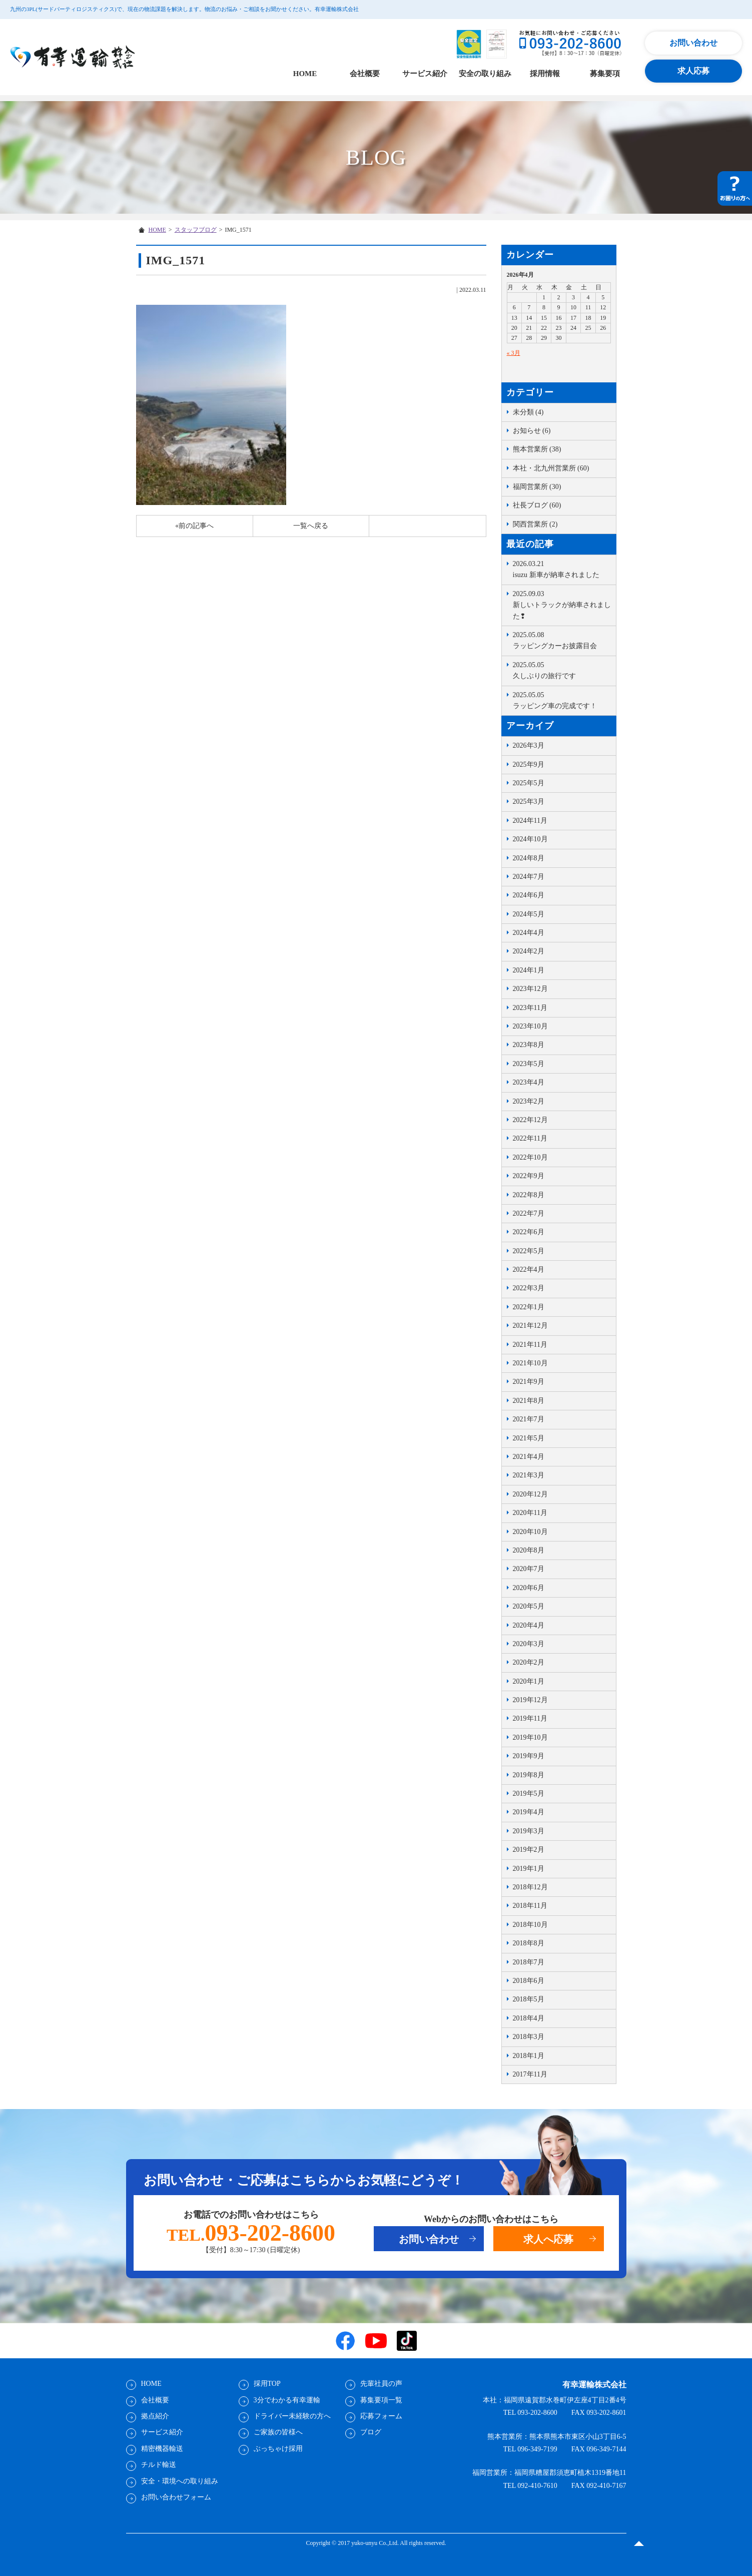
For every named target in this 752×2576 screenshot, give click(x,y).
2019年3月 (528, 1831)
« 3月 (513, 352)
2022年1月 (528, 1307)
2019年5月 (528, 1793)
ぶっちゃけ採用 (278, 2448)
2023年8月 (528, 1045)
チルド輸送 (158, 2464)
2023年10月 (530, 1026)
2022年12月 (530, 1120)
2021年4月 (528, 1456)
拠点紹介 (155, 2416)
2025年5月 (528, 783)
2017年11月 (530, 2074)
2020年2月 (528, 1662)
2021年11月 (530, 1344)
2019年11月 (530, 1718)
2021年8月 (528, 1400)
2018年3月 (528, 2036)
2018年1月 (528, 2055)
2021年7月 (528, 1419)
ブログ (370, 2432)
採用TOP (267, 2383)
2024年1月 (528, 970)
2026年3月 (528, 745)
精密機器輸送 (162, 2448)
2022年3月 (528, 1288)
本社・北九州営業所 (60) (551, 468)
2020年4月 (528, 1625)
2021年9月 (528, 1381)
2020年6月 (528, 1588)
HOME (305, 74)
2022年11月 (530, 1138)
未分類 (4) (528, 412)
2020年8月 (528, 1550)
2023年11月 (530, 1007)
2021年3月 (528, 1475)
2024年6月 (528, 895)
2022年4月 (528, 1269)
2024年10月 (530, 839)
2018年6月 (528, 1980)
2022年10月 (530, 1157)
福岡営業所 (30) (537, 486)
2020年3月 (528, 1644)
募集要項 (605, 74)
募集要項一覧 (381, 2400)
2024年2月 (528, 951)
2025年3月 (528, 801)
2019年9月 (528, 1756)
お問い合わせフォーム (176, 2497)
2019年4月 (528, 1812)
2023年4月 (528, 1082)
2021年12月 (530, 1325)
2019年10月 (530, 1737)
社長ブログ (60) (537, 505)
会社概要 (365, 74)
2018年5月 (528, 1999)
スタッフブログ (196, 229)
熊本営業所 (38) (537, 449)
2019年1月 (528, 1868)
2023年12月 (530, 988)
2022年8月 (528, 1195)
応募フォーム (381, 2416)
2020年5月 (528, 1606)
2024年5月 (528, 914)
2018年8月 (528, 1943)
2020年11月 (530, 1512)
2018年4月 (528, 2018)
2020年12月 (530, 1494)
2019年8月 (528, 1775)
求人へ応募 (548, 2239)
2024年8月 (528, 858)
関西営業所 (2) (535, 524)
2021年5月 (528, 1438)
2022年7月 (528, 1213)
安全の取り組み (485, 74)
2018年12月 (530, 1887)
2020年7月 (528, 1569)
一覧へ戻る (310, 526)
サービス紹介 (424, 74)
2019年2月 (528, 1849)
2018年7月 (528, 1962)
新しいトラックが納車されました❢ (562, 604)
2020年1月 (528, 1681)
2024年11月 (530, 820)
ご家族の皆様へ (278, 2432)
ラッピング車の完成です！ (562, 700)
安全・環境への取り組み (179, 2481)
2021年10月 (530, 1363)
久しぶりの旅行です (562, 670)
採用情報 (545, 74)
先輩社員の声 (381, 2383)
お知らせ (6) (532, 430)
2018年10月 (530, 1924)
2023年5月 (528, 1064)
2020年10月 (530, 1531)
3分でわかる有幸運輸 (287, 2400)
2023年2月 (528, 1101)
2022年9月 (528, 1176)
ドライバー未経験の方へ (292, 2416)
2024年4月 (528, 932)
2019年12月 (530, 1700)
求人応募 (693, 71)
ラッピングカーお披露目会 (562, 640)
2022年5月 (528, 1251)
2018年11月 (530, 1905)
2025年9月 (528, 764)
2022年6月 (528, 1232)
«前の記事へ (194, 526)
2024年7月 (528, 876)
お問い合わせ (693, 43)
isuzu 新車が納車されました (562, 569)
